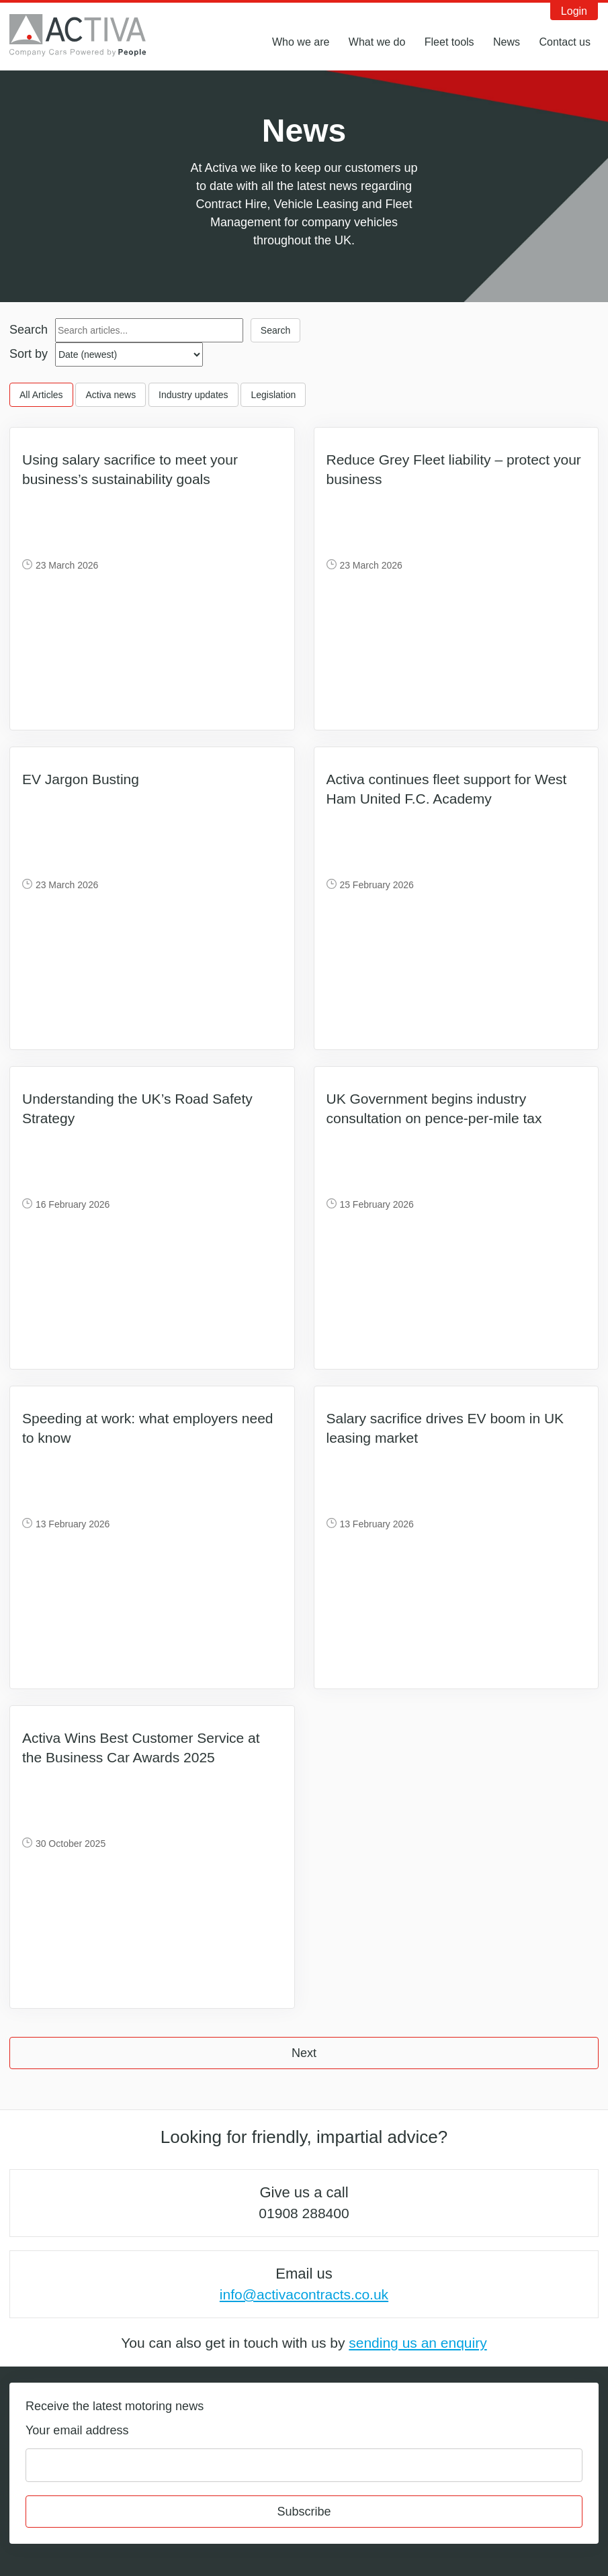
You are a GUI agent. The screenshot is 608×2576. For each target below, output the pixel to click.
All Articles (41, 394)
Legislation (273, 394)
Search (28, 329)
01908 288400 (304, 2213)
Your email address (77, 2430)
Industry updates (193, 394)
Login (574, 11)
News (506, 42)
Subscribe (304, 2511)
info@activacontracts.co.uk (304, 2294)
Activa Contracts (86, 35)
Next (304, 2053)
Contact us (565, 42)
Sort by (28, 354)
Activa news (110, 394)
